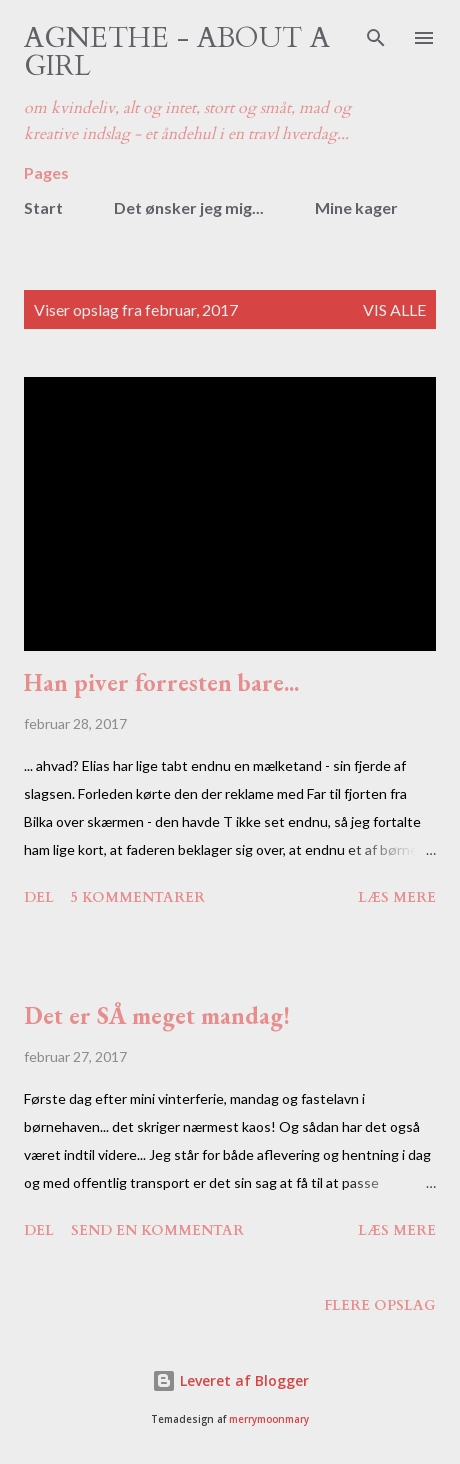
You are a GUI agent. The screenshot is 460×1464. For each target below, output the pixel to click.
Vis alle (394, 309)
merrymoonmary (269, 1419)
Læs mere (397, 897)
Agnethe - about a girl (177, 52)
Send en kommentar (157, 1230)
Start (43, 207)
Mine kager (356, 207)
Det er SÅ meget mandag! (157, 1015)
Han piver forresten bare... (161, 682)
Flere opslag (380, 1305)
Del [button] (39, 897)
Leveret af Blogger (230, 1380)
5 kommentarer (138, 897)
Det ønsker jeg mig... (189, 207)
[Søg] (376, 36)
